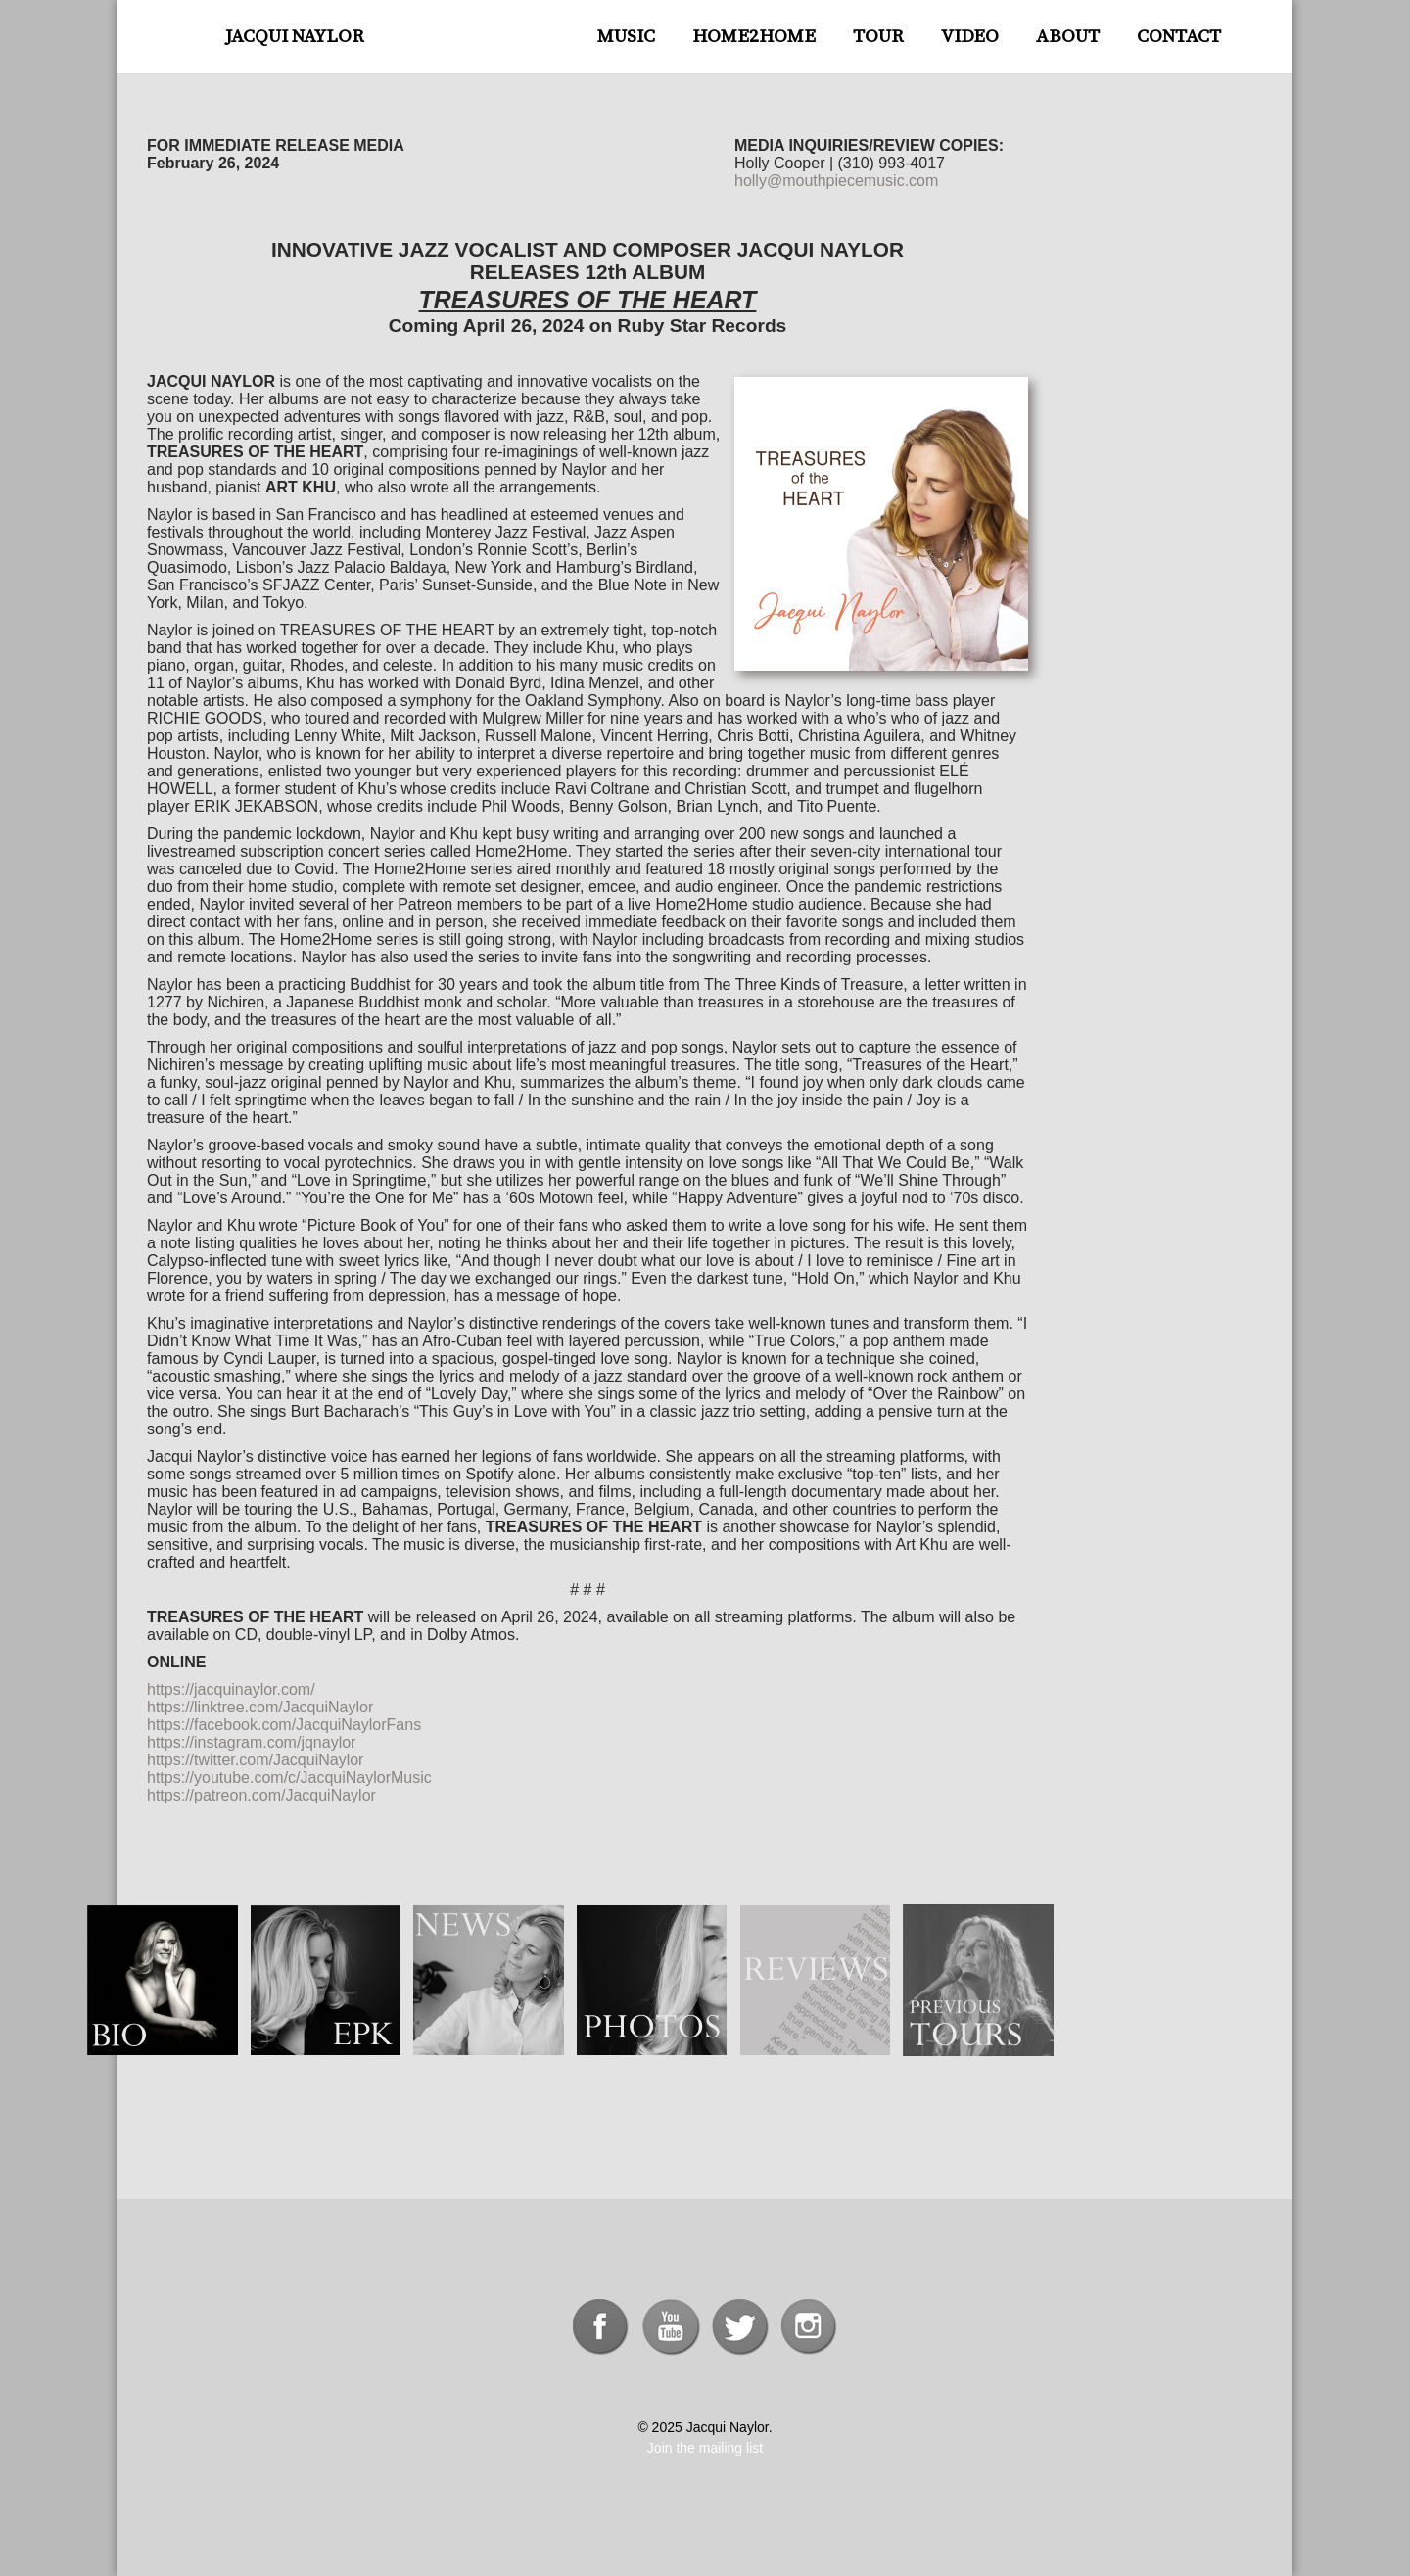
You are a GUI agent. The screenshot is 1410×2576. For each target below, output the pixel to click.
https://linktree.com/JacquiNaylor (260, 1707)
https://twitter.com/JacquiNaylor (255, 1760)
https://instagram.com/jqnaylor (251, 1742)
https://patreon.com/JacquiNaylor (261, 1795)
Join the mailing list (705, 2448)
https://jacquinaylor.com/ (231, 1689)
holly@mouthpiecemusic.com (836, 180)
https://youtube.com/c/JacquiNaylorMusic (289, 1777)
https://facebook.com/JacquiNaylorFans (284, 1724)
